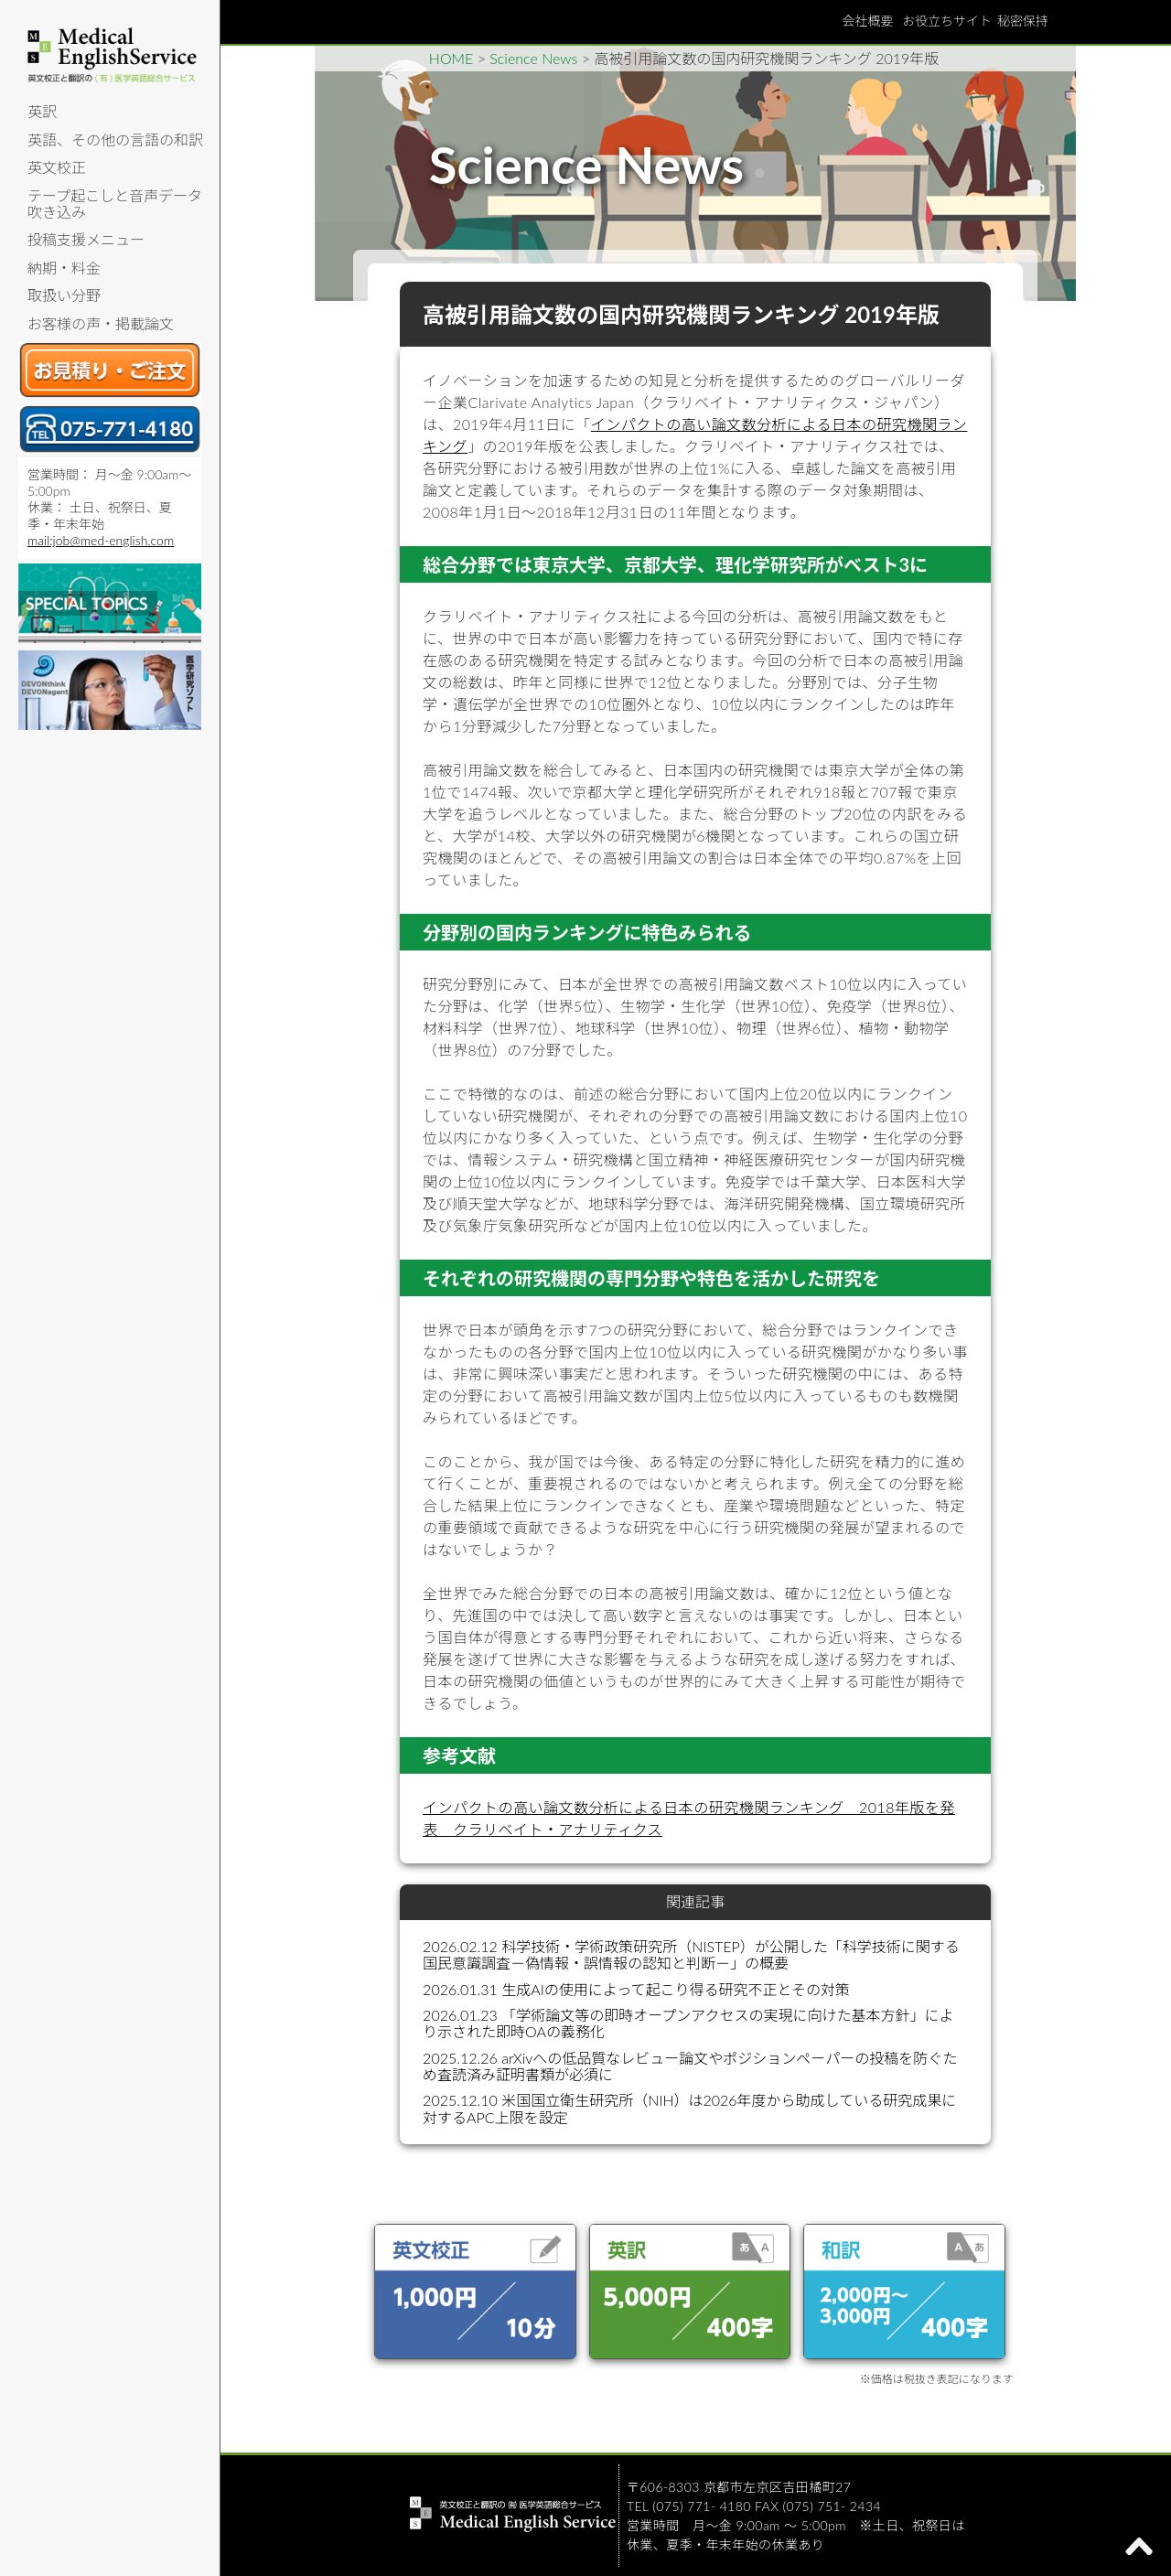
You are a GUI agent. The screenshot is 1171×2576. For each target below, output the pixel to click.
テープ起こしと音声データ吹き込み (114, 203)
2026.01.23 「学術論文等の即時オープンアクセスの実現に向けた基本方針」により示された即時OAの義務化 (688, 2023)
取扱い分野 (64, 295)
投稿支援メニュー (86, 239)
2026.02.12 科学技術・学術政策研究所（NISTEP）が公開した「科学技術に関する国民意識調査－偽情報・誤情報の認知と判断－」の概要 (691, 1954)
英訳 (42, 111)
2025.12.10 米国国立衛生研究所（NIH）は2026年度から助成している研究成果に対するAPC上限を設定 (689, 2108)
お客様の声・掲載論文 (100, 323)
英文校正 (56, 167)
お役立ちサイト (947, 20)
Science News (533, 58)
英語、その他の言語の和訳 (115, 139)
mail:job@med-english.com (100, 540)
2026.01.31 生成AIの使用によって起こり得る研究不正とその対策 (636, 1989)
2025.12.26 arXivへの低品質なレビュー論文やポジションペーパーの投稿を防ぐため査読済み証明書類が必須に (690, 2066)
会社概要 (867, 20)
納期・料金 (64, 267)
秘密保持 (1022, 20)
